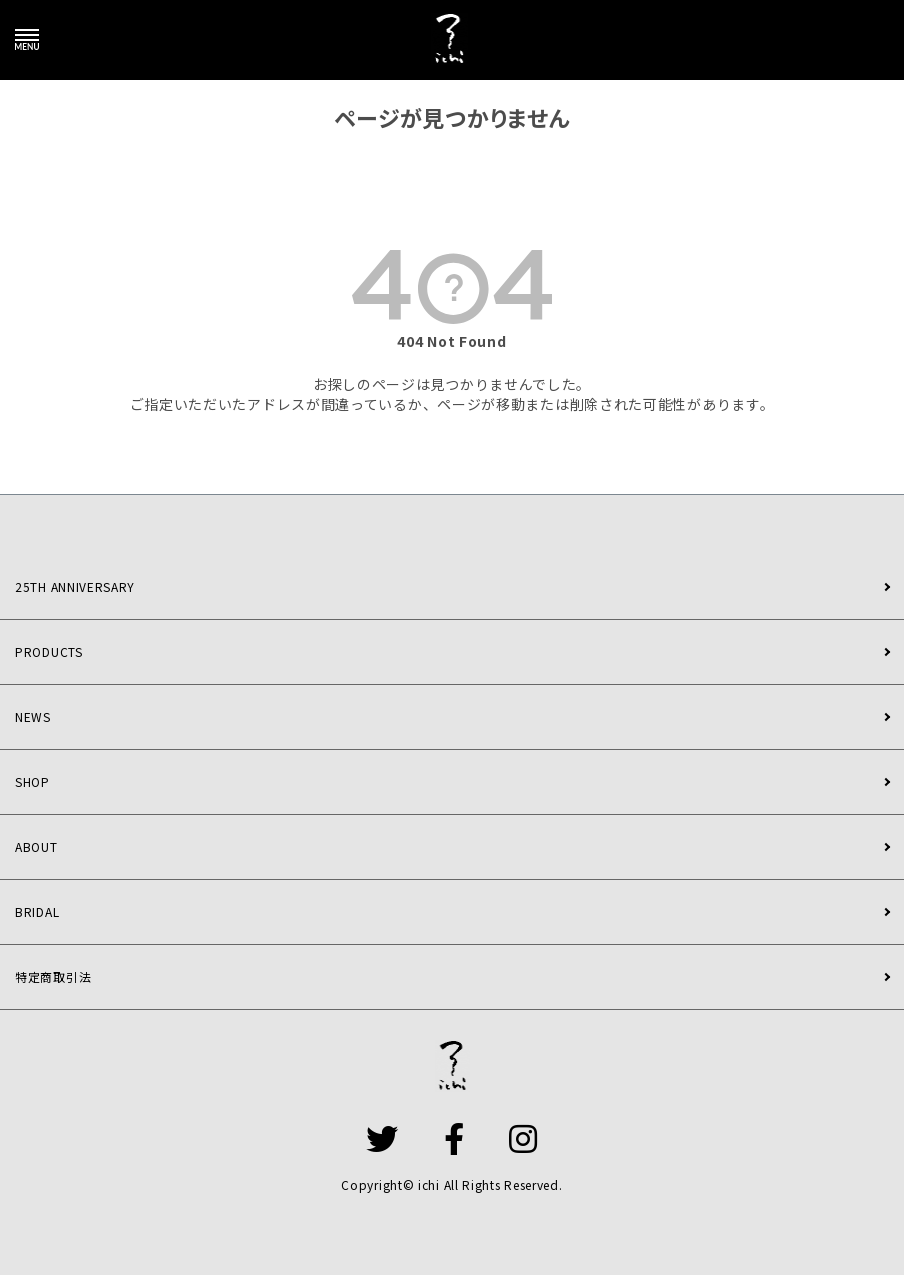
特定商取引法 (53, 976)
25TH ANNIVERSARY (75, 586)
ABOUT (36, 846)
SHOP (32, 781)
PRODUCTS (49, 651)
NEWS (33, 716)
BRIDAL (37, 911)
